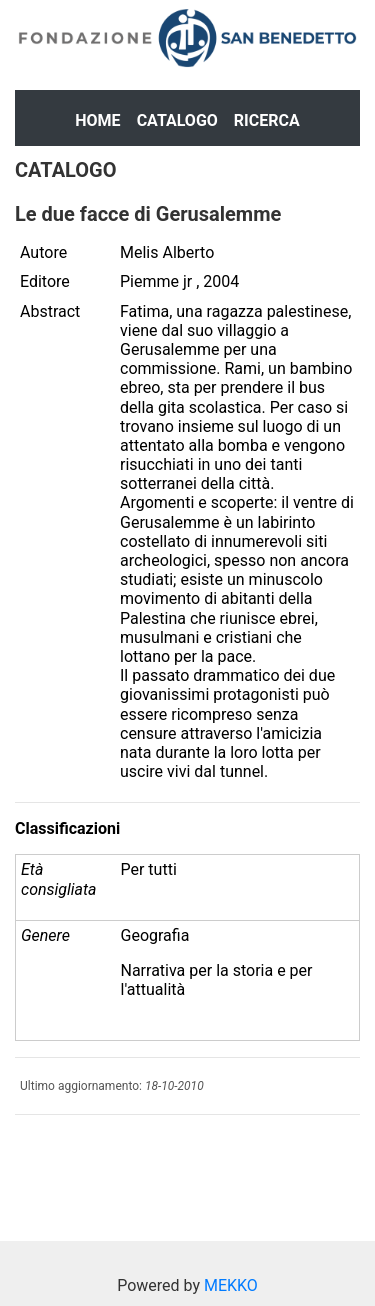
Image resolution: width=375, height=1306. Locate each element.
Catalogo (177, 120)
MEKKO (231, 1285)
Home (97, 120)
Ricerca (267, 120)
